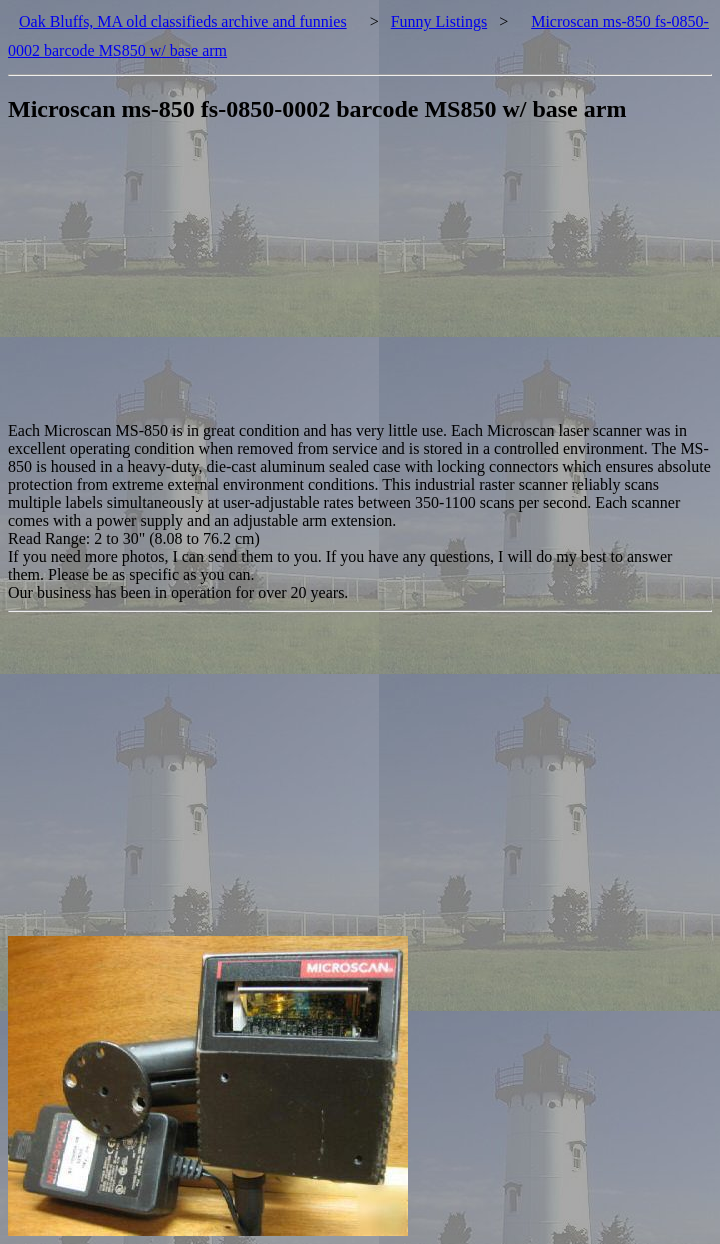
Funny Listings (439, 21)
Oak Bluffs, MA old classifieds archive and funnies (183, 21)
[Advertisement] (364, 282)
